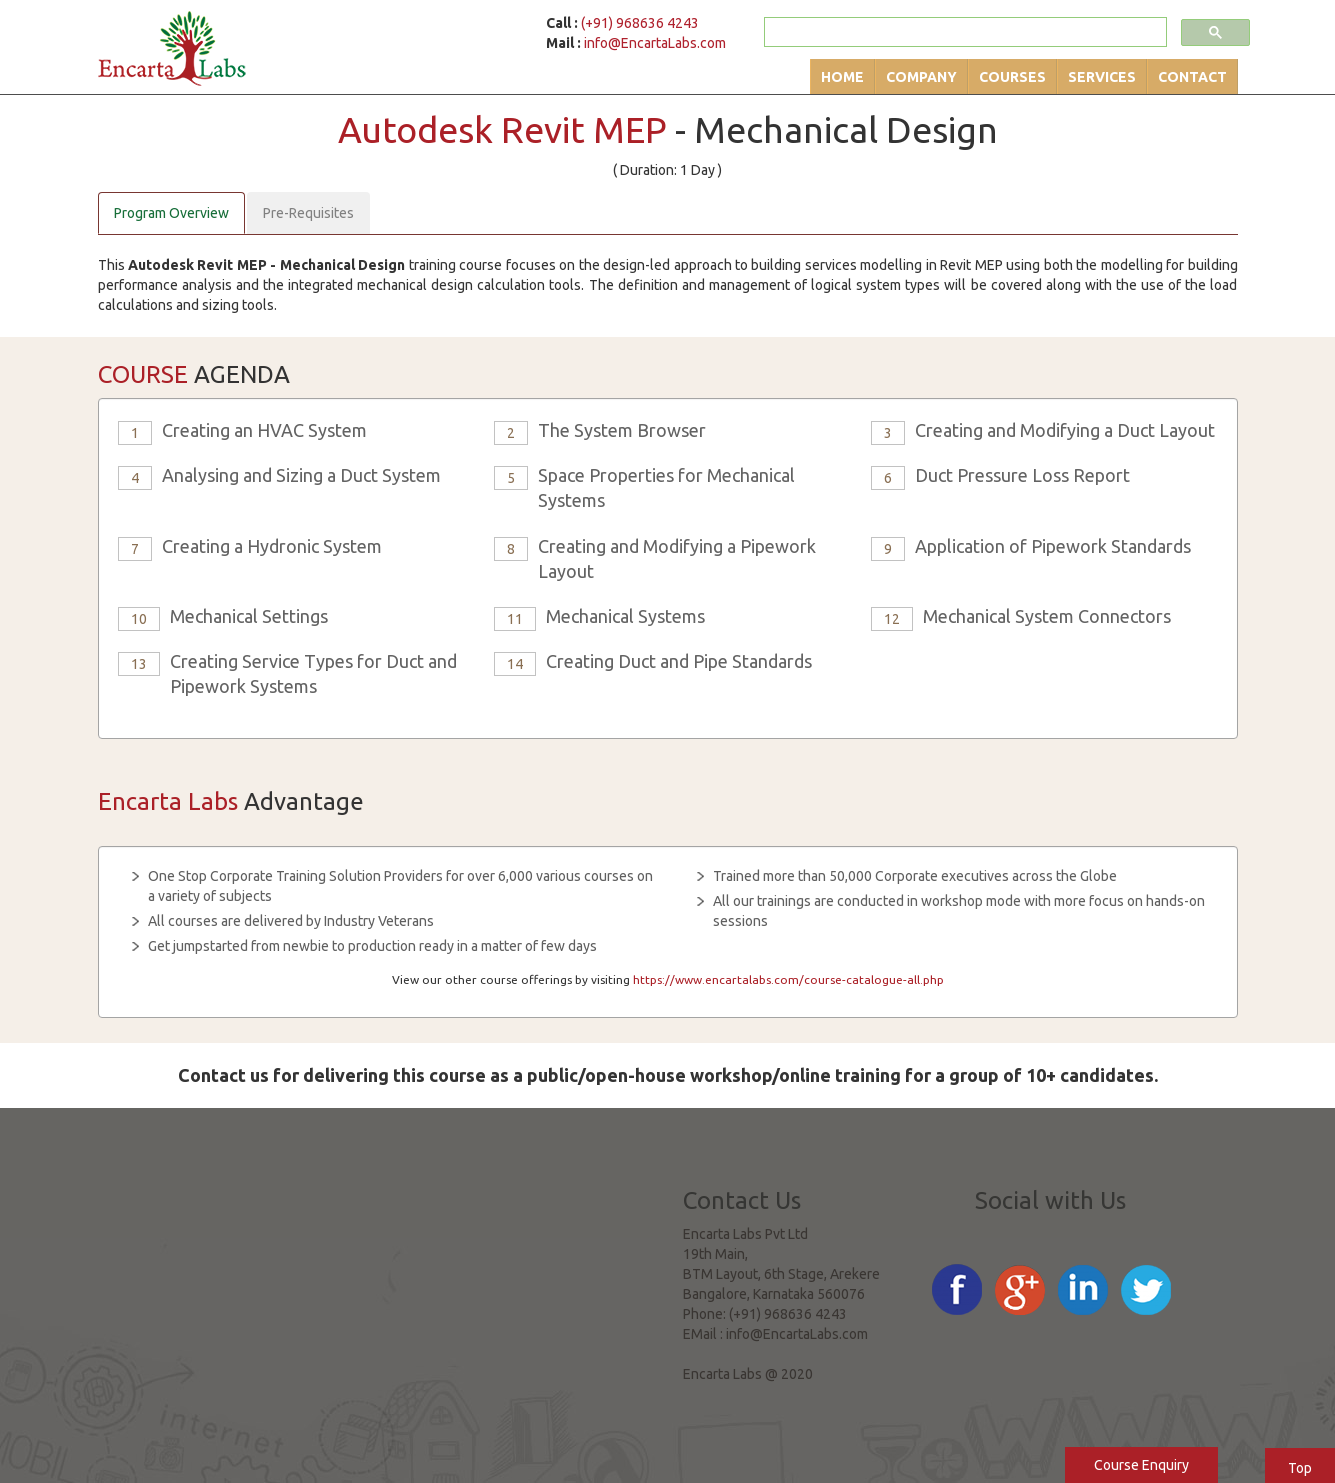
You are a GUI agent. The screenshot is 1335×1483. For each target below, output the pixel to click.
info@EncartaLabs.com (655, 43)
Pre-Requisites (308, 213)
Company (921, 77)
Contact (1192, 77)
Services (1102, 77)
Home (842, 77)
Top (1300, 1468)
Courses (1012, 77)
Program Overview (171, 213)
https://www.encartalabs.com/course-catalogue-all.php (788, 979)
